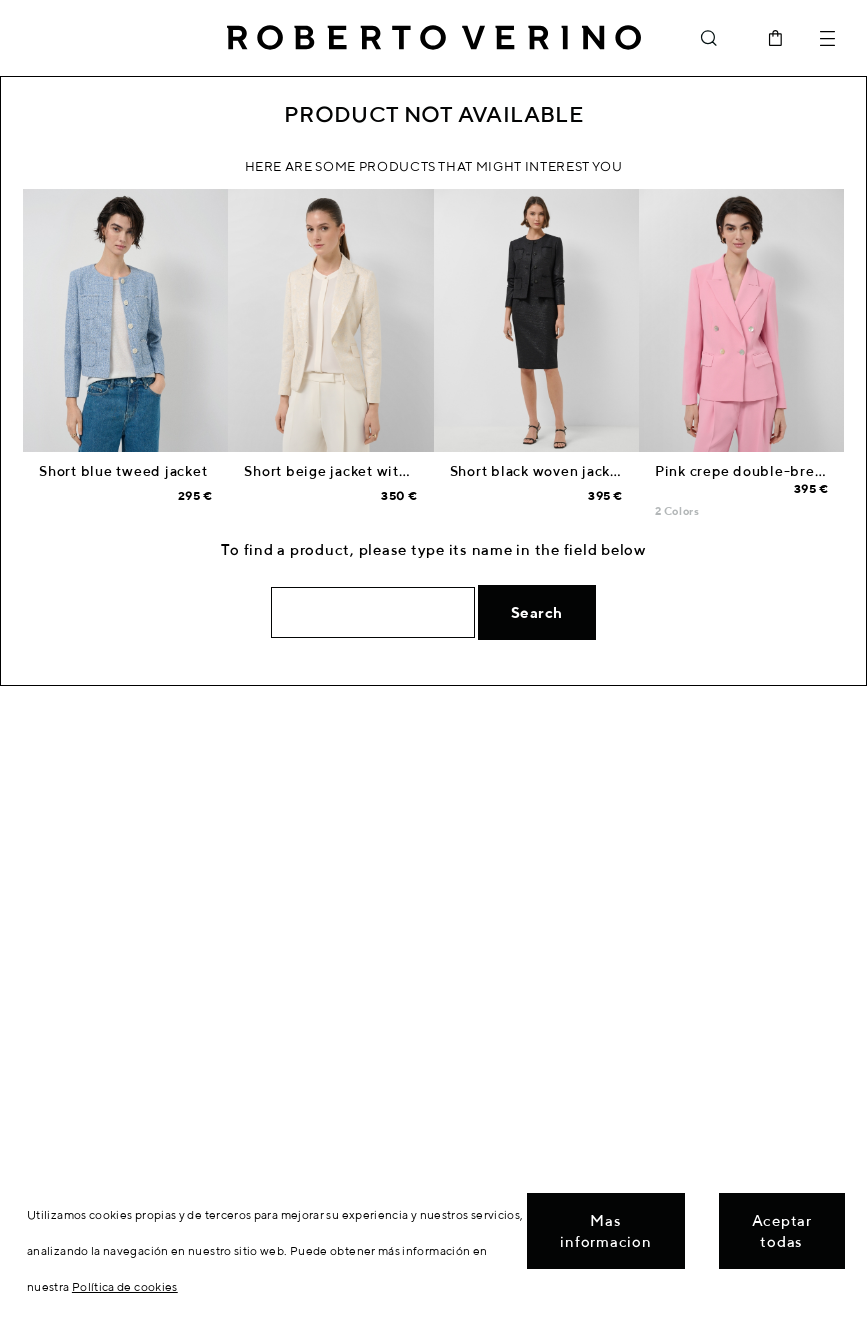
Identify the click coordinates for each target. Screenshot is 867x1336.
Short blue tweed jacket (123, 471)
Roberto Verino (434, 38)
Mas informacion (605, 1231)
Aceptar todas (782, 1231)
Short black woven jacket (537, 471)
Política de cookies (125, 1286)
